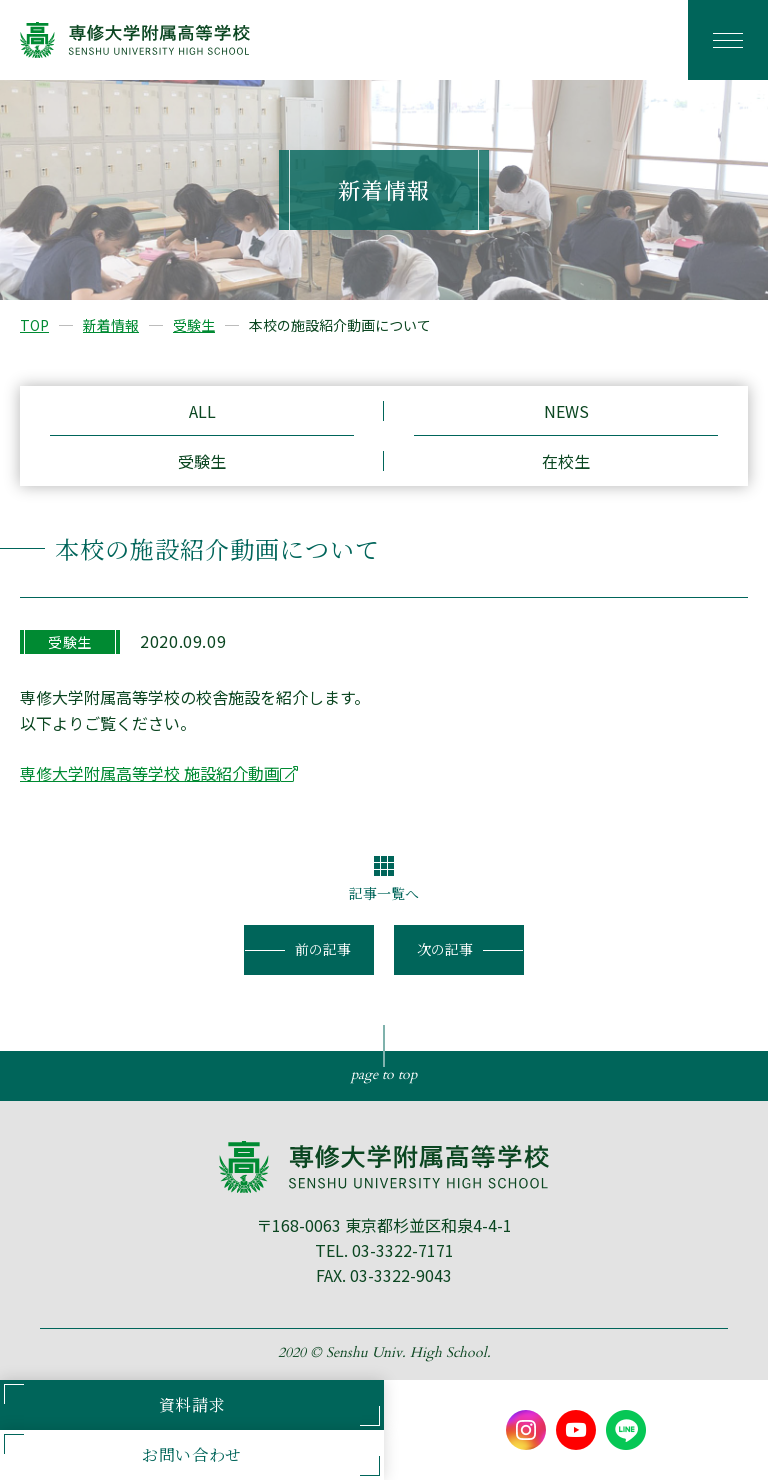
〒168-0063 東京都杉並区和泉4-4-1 (384, 1225)
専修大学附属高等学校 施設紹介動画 (150, 773)
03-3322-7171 (403, 1250)
